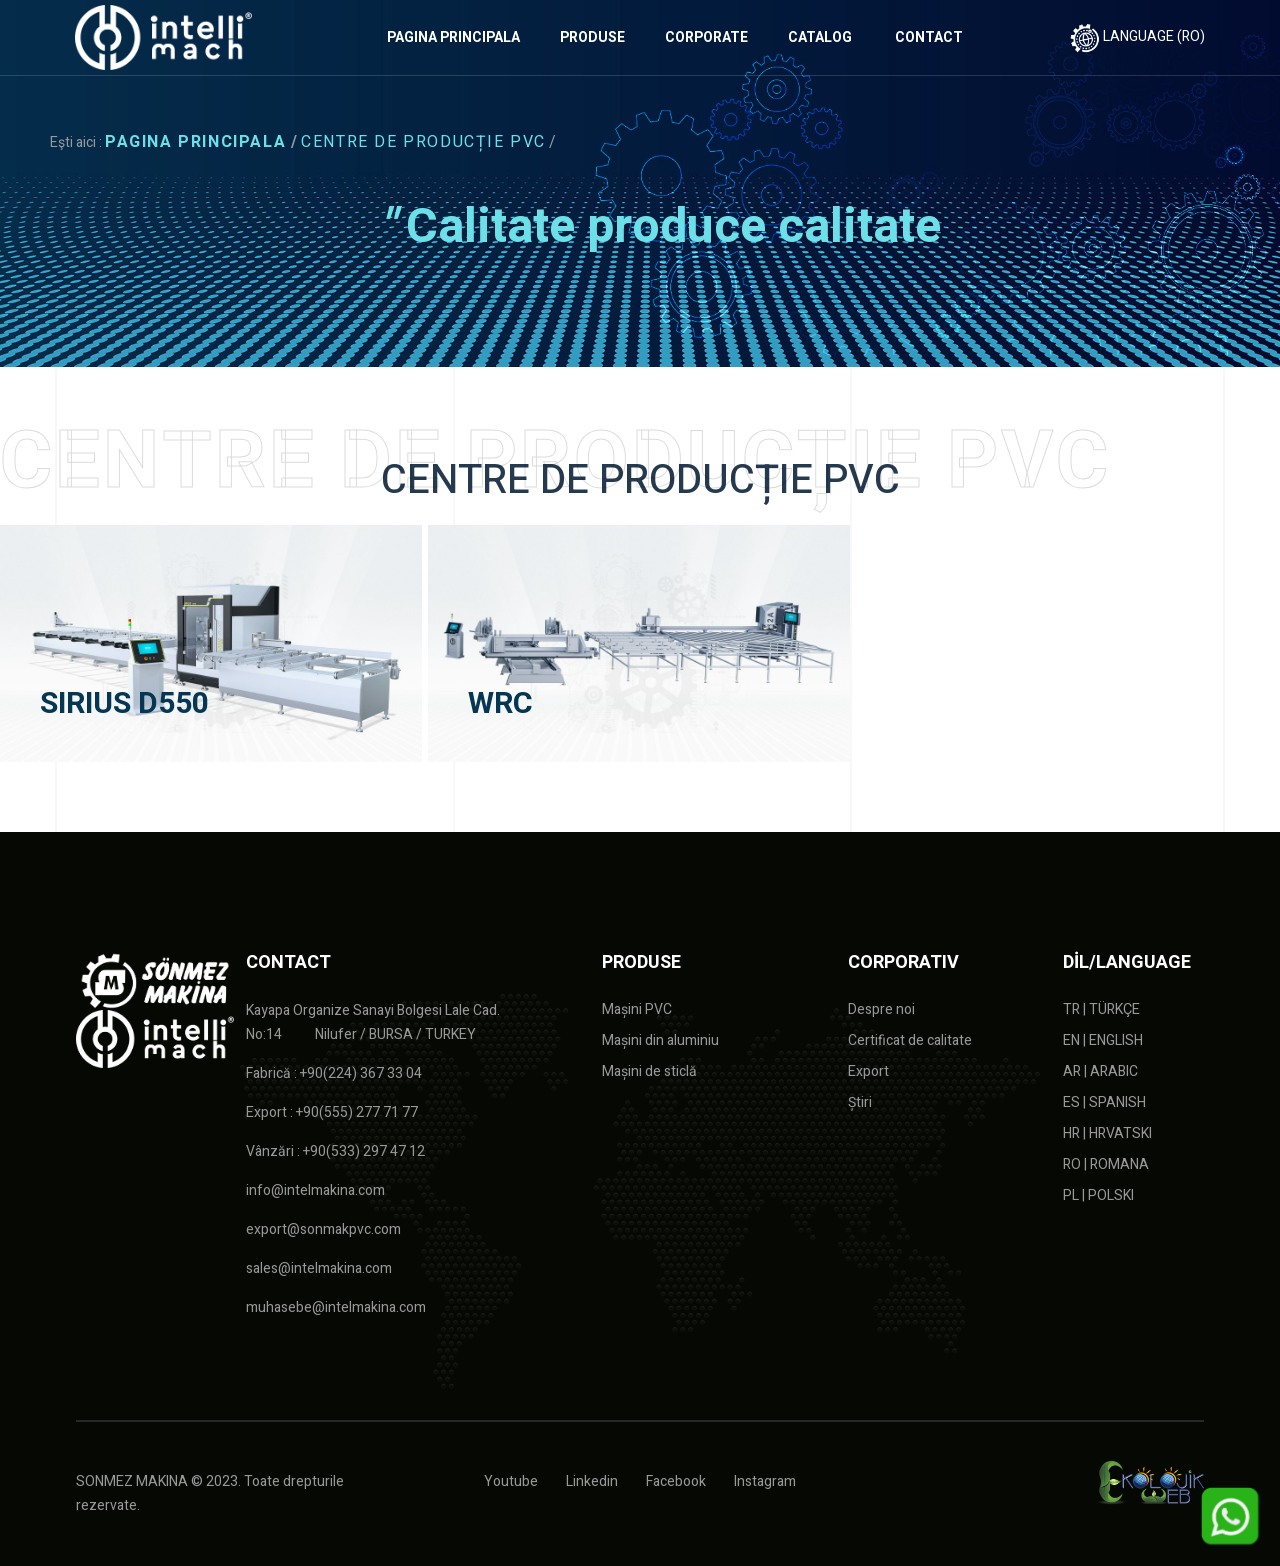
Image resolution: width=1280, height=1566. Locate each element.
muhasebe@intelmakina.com (336, 1307)
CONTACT (929, 37)
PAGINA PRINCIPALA (453, 37)
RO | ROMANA (1106, 1164)
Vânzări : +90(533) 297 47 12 (335, 1151)
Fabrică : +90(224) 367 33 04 (334, 1073)
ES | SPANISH (1104, 1102)
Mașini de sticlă (649, 1071)
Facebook (676, 1481)
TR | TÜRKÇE (1101, 1009)
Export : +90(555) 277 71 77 (332, 1112)
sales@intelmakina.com (319, 1268)
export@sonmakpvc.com (323, 1229)
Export (868, 1071)
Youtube (511, 1481)
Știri (860, 1102)
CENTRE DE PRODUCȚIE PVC (423, 142)
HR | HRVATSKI (1107, 1133)
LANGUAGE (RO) (1137, 36)
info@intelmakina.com (315, 1190)
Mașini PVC (637, 1009)
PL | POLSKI (1098, 1195)
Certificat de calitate (910, 1040)
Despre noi (881, 1009)
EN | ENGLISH (1103, 1040)
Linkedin (592, 1481)
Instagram (765, 1481)
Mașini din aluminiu (660, 1040)
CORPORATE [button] (706, 37)
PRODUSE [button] (592, 37)
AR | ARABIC (1100, 1071)
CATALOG (820, 37)
